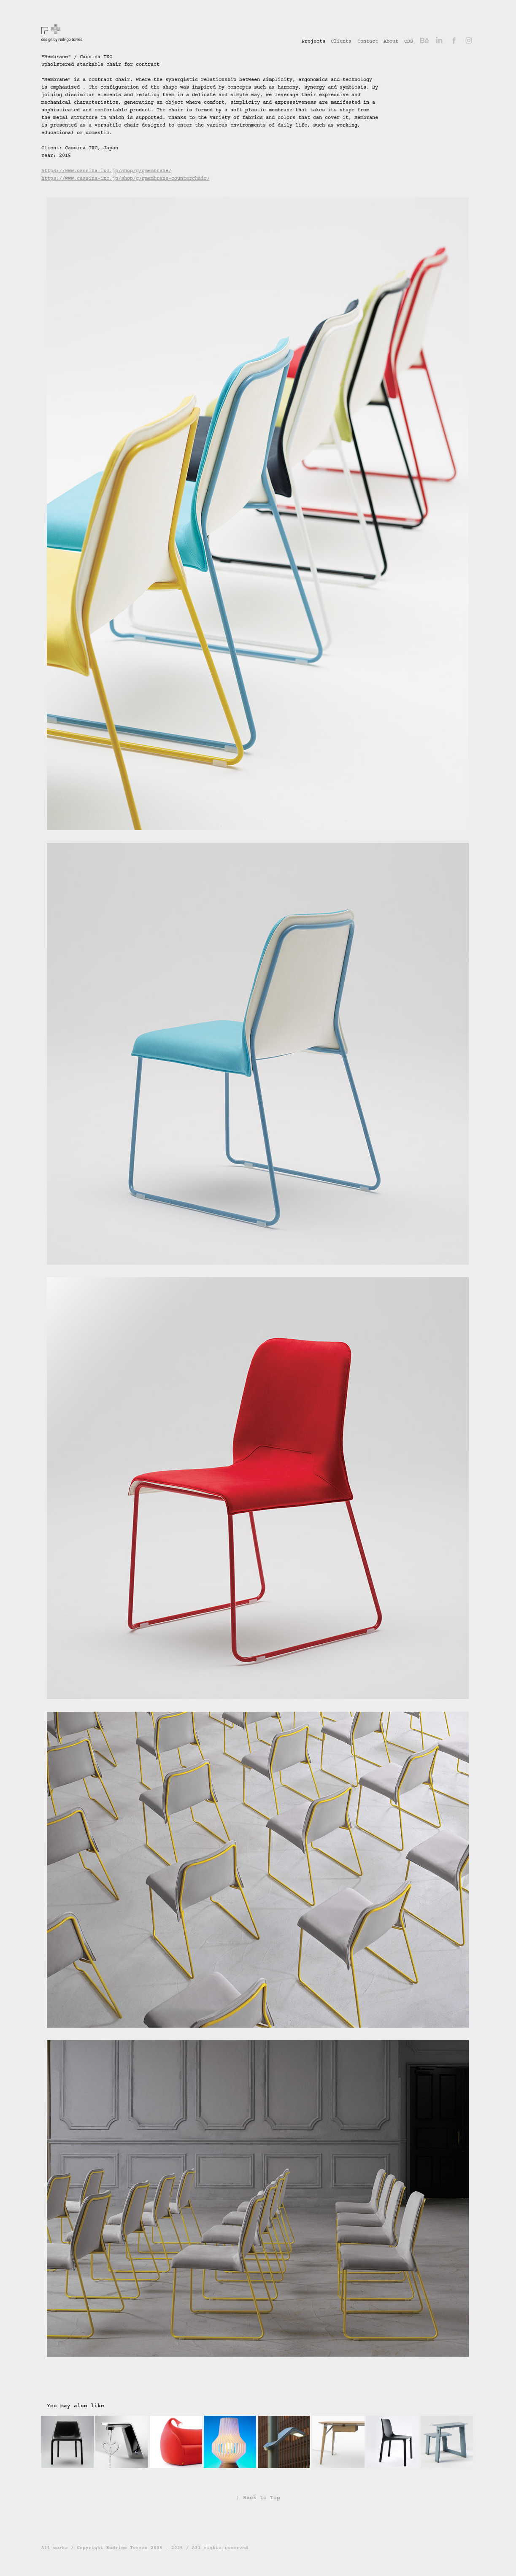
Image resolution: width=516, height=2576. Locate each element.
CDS (408, 41)
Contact (367, 41)
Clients (341, 41)
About (391, 41)
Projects (313, 41)
